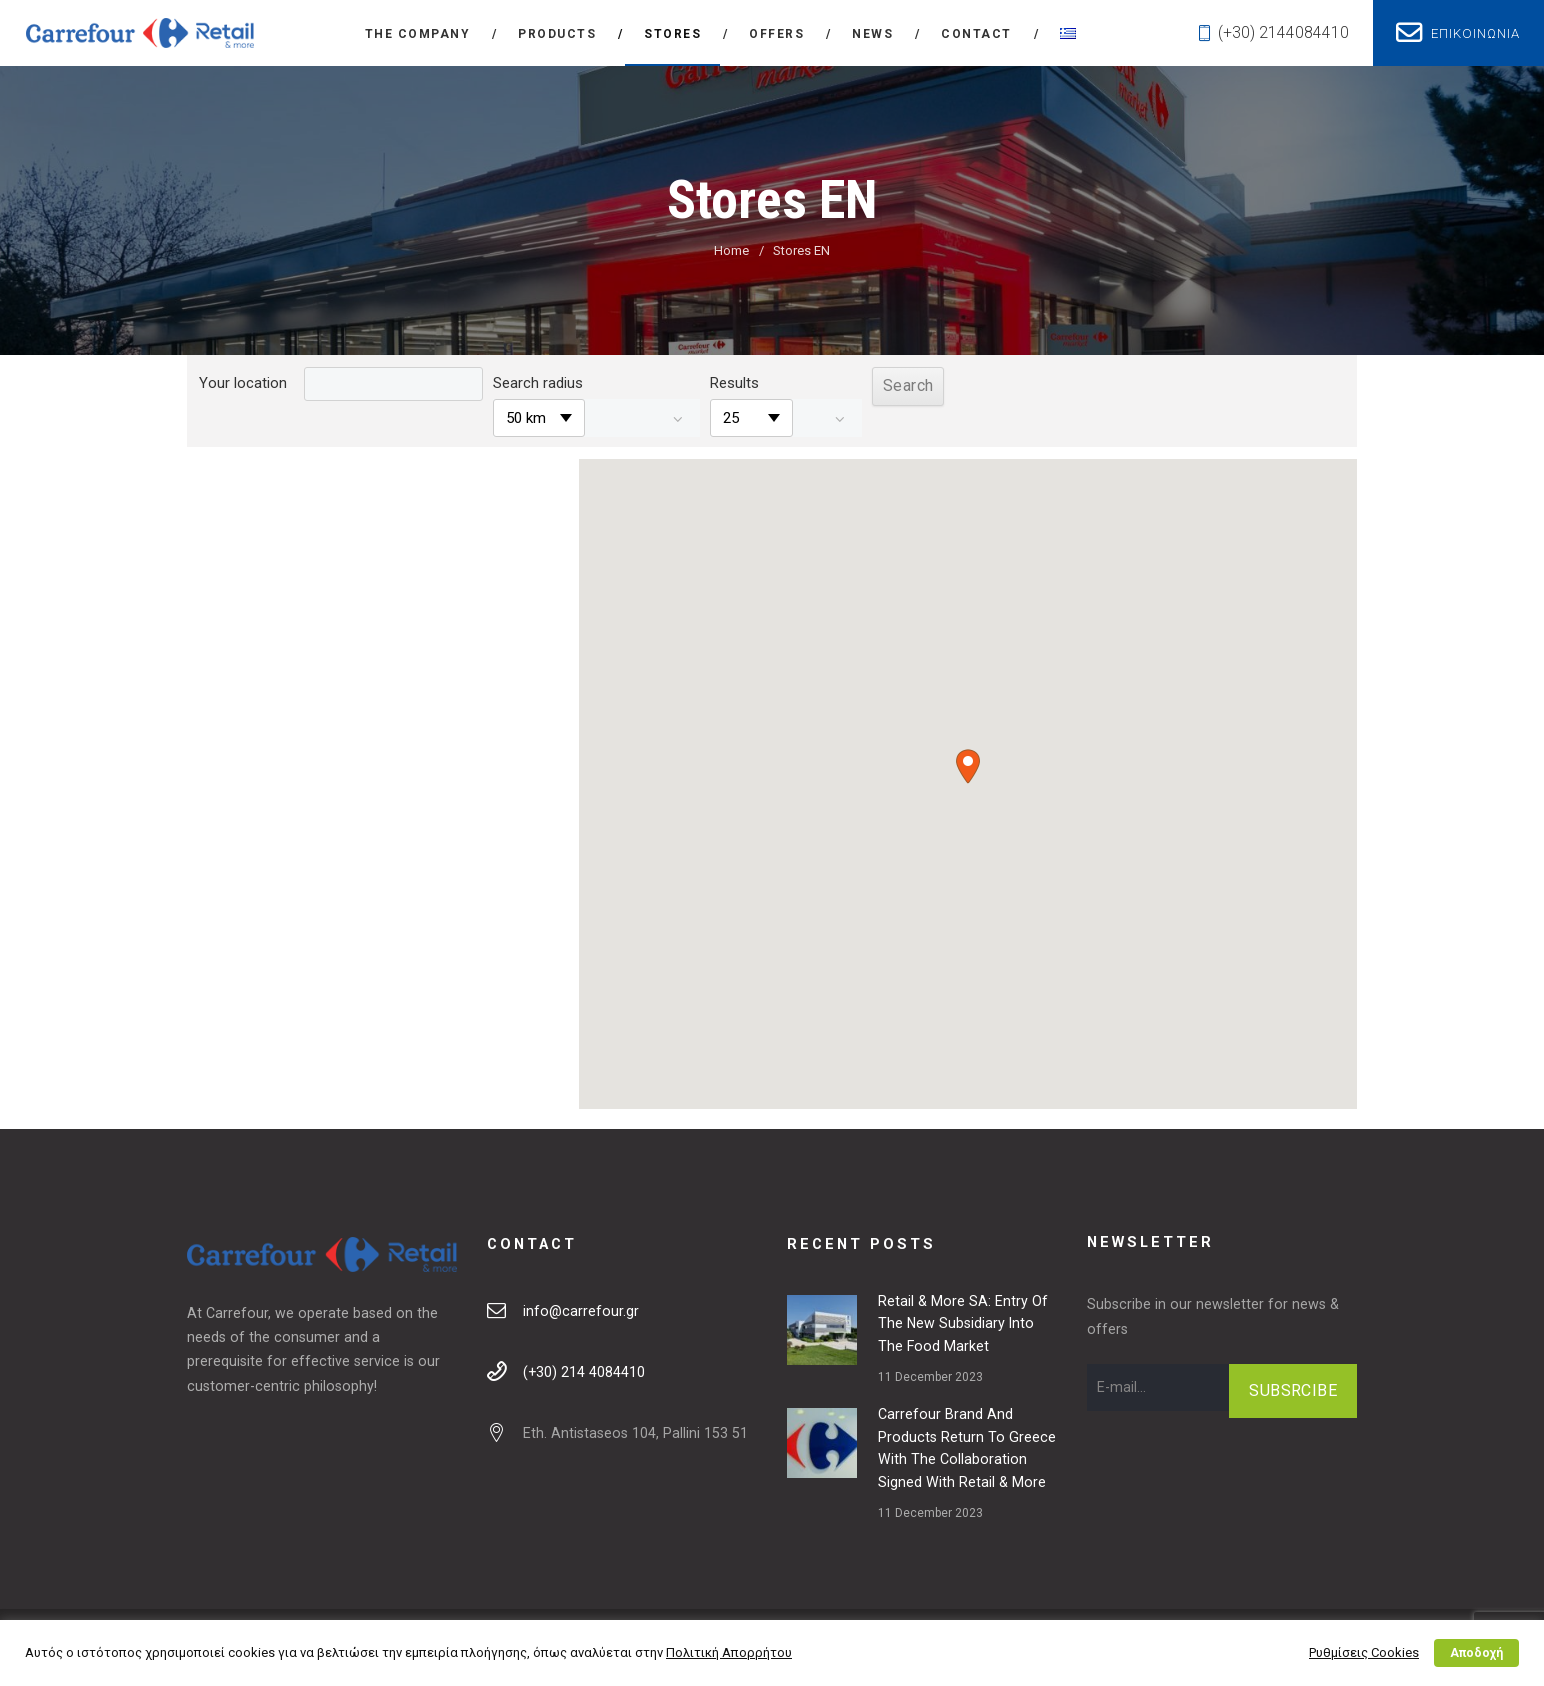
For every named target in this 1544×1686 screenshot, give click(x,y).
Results (734, 383)
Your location (243, 383)
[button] (968, 766)
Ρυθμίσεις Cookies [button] (1364, 1652)
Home (731, 250)
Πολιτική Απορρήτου (729, 1652)
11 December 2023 (930, 1377)
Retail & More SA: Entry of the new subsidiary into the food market (963, 1324)
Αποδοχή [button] (1476, 1653)
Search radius (538, 383)
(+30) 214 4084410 (584, 1372)
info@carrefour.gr (581, 1311)
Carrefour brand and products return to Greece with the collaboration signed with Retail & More (967, 1448)
